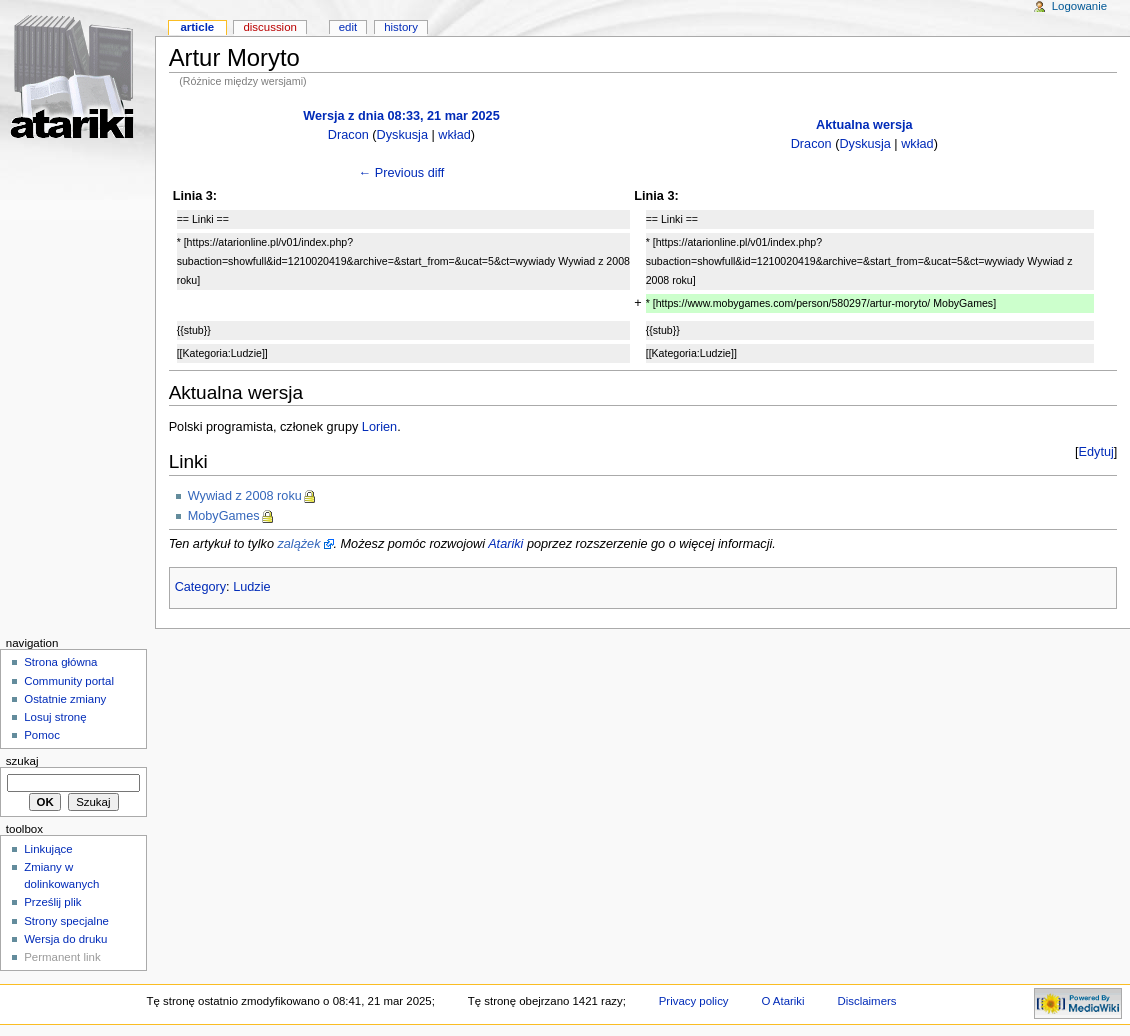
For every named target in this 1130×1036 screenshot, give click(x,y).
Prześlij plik (52, 902)
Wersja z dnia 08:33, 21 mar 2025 (401, 116)
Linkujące (48, 849)
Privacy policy (694, 1001)
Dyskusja (402, 135)
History (401, 27)
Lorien (379, 427)
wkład (454, 135)
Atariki (505, 544)
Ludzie (251, 587)
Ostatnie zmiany (65, 699)
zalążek (298, 544)
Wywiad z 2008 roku (245, 496)
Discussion (269, 27)
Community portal (69, 681)
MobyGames (224, 516)
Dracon (348, 135)
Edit (348, 27)
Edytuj (1096, 452)
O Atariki (782, 1001)
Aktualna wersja (864, 125)
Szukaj (22, 761)
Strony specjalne (66, 921)
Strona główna (60, 662)
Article (197, 27)
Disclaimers (866, 1001)
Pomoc (42, 735)
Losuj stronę (55, 717)
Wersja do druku (65, 939)
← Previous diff (402, 173)
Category (200, 587)
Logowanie (1079, 6)
